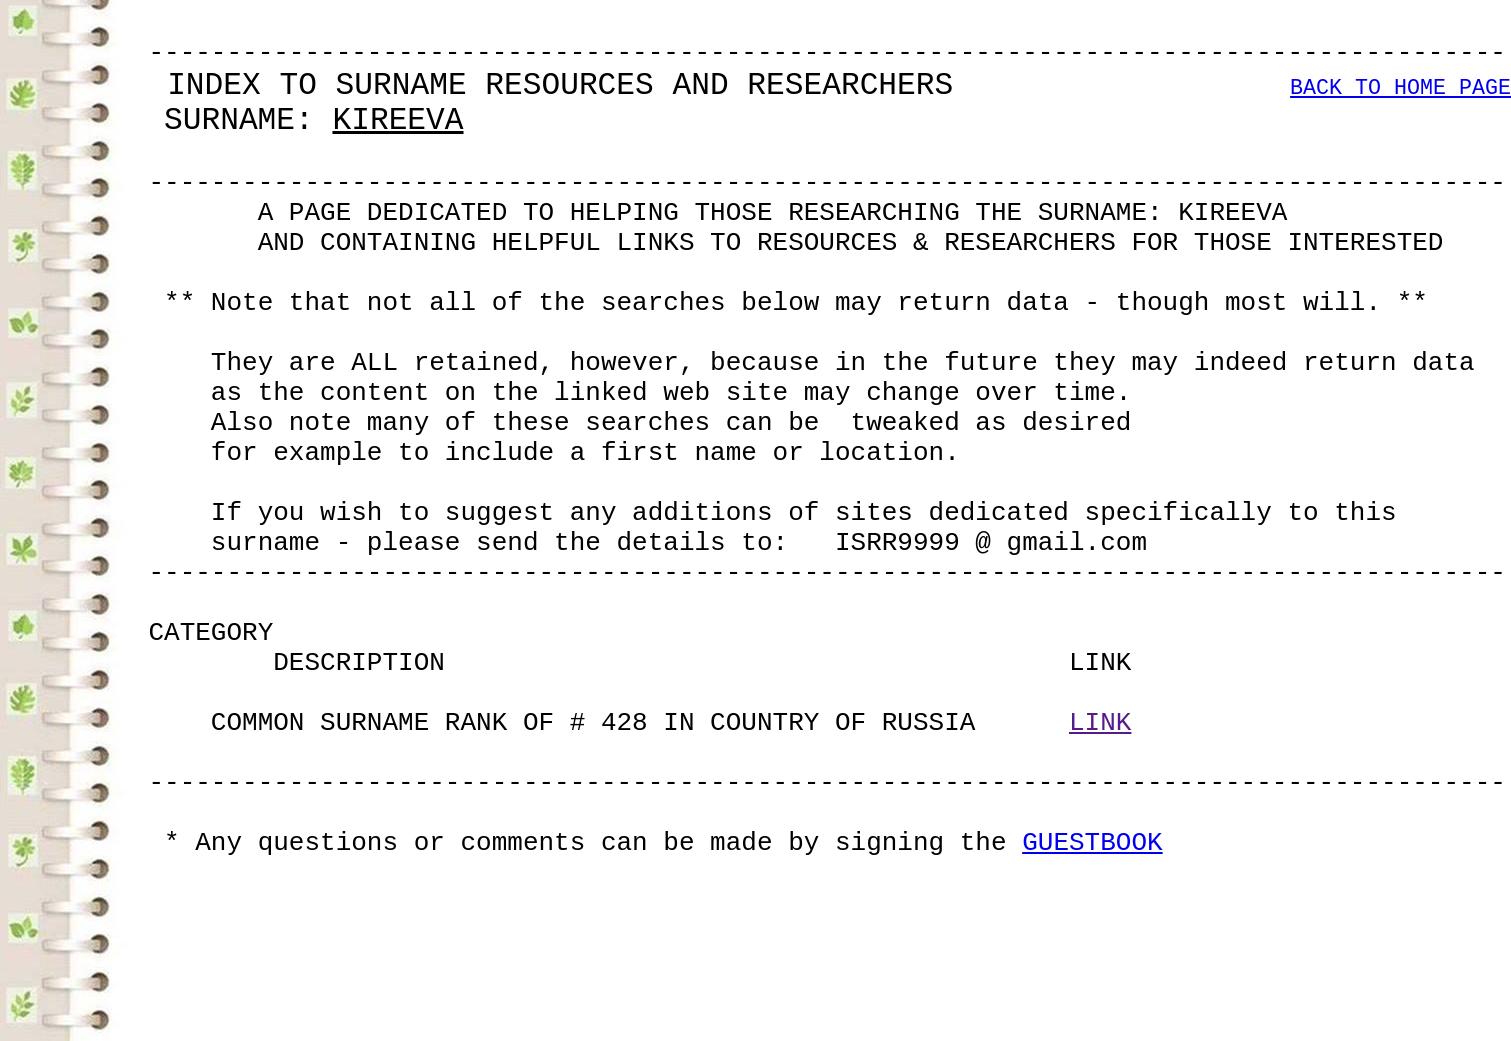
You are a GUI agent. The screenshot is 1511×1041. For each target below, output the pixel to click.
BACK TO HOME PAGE (1400, 104)
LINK (1100, 866)
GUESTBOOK (1092, 1010)
